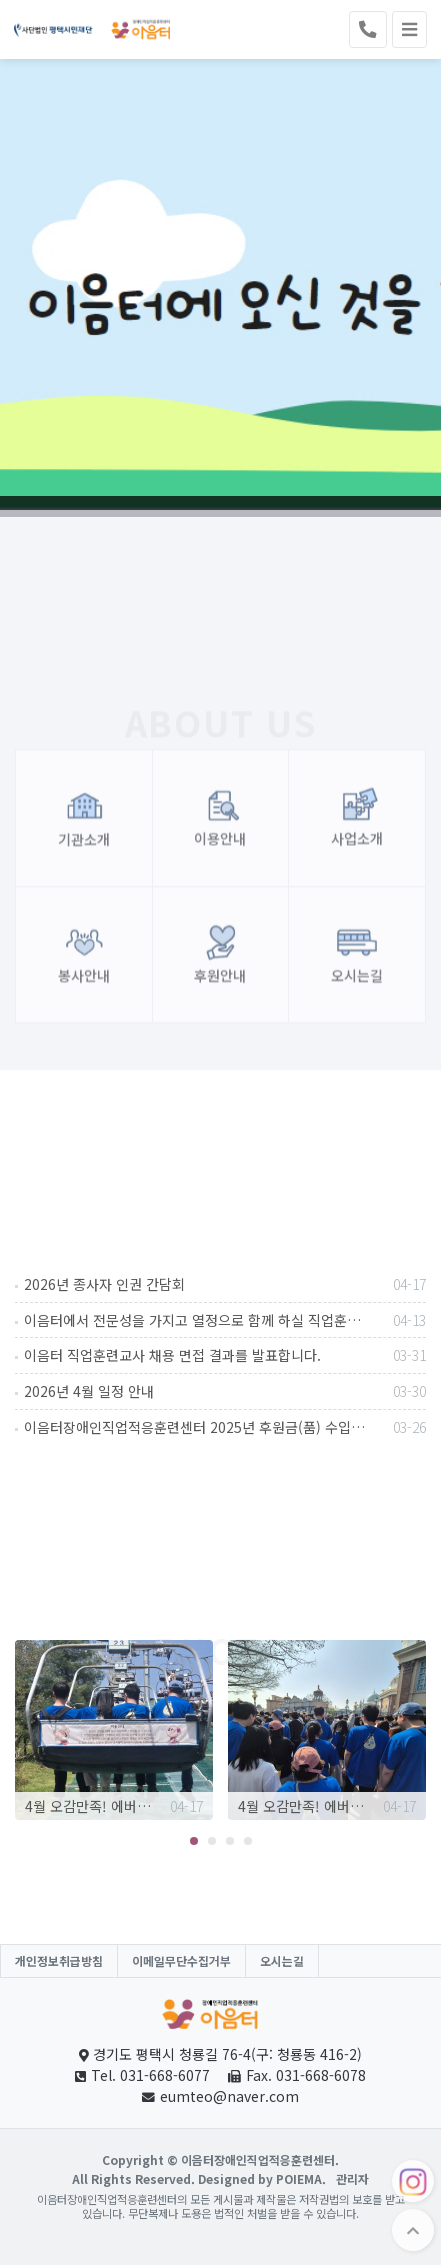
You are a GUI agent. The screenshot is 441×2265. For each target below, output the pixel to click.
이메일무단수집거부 (181, 1960)
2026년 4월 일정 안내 (225, 1391)
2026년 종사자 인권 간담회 (225, 1284)
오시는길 (282, 1960)
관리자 (352, 2178)
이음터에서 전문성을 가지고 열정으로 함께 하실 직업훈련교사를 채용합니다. (225, 1320)
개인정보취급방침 (59, 1960)
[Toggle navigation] (409, 30)
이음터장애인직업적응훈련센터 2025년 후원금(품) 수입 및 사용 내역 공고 (225, 1427)
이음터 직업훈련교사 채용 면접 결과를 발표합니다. (225, 1355)
